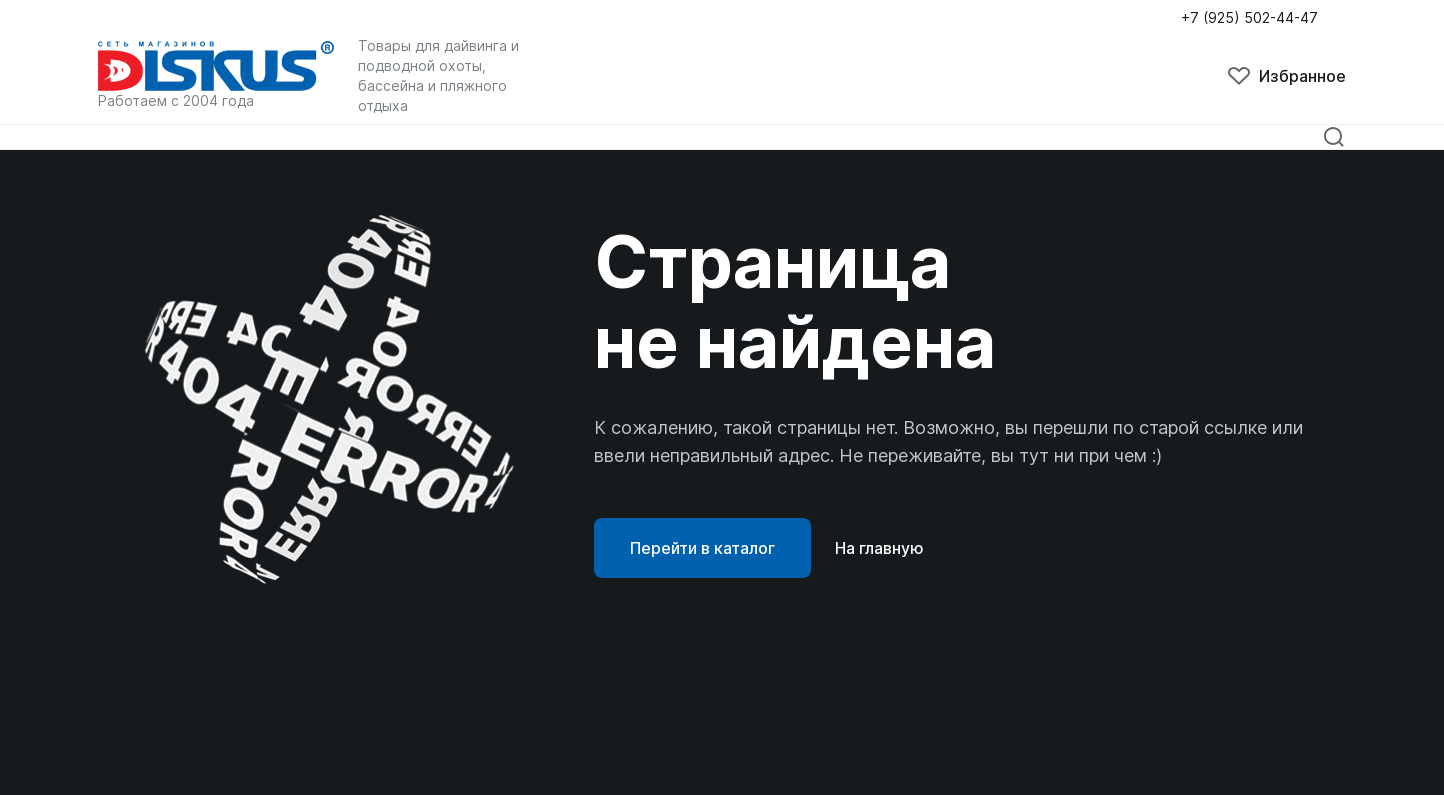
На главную (879, 548)
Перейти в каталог (702, 548)
